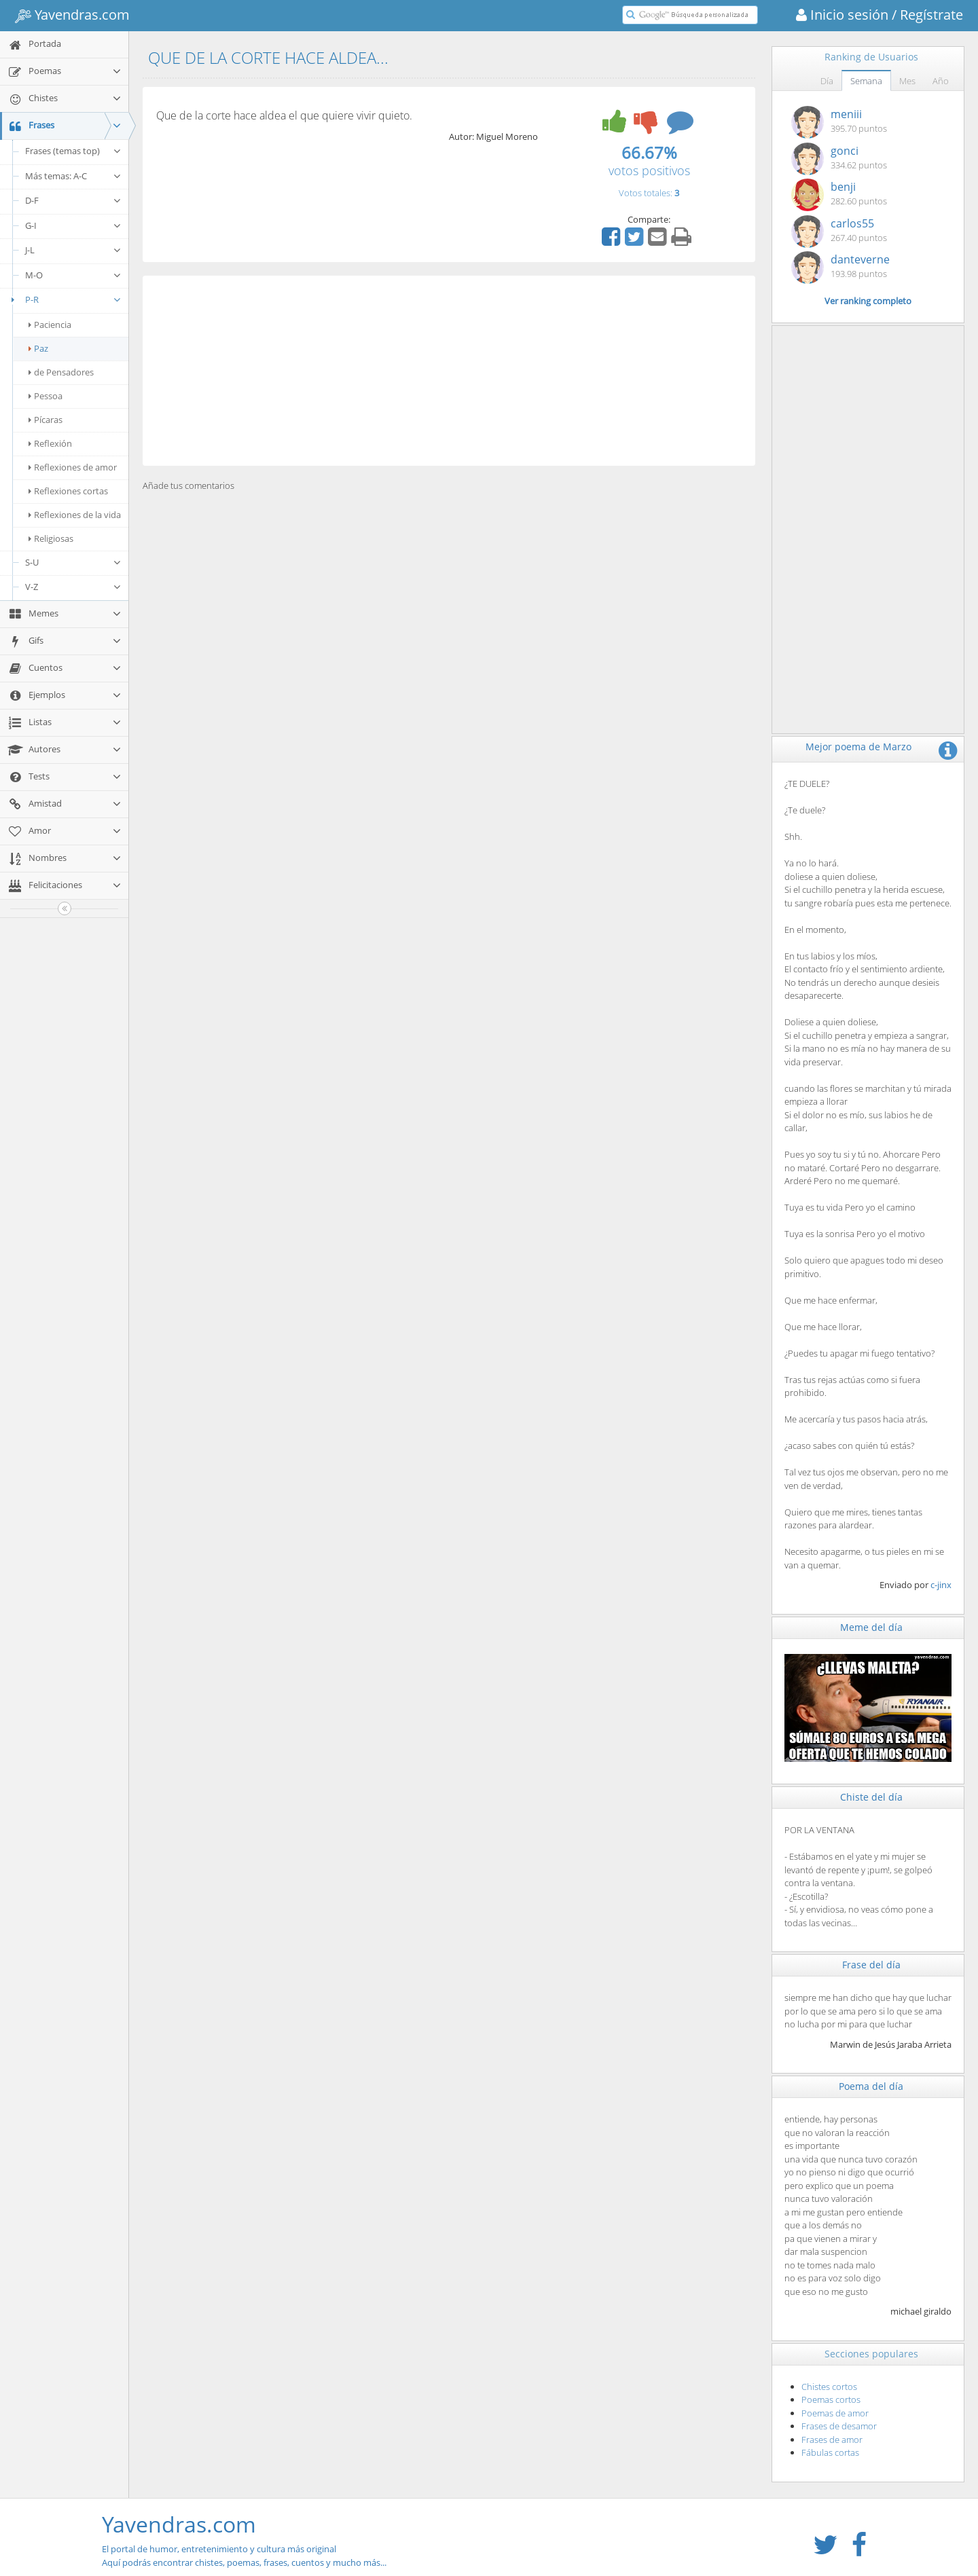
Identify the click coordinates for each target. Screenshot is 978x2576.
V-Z (73, 587)
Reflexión (50, 443)
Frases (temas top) (73, 151)
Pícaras (45, 419)
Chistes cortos (829, 2386)
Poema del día (871, 2086)
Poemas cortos (831, 2399)
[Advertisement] (449, 371)
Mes (907, 81)
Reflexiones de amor (73, 467)
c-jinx (941, 1585)
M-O (73, 275)
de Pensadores (61, 372)
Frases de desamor (839, 2426)
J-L (73, 250)
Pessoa (45, 396)
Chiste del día (871, 1796)
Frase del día (871, 1964)
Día (826, 81)
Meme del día (871, 1627)
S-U (73, 562)
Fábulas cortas (830, 2452)
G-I (73, 225)
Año (940, 81)
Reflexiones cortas (68, 491)
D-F (73, 200)
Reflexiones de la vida (75, 515)
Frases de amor (832, 2439)
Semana (866, 81)
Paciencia (50, 324)
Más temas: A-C (73, 176)
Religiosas (51, 538)
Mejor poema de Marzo (858, 746)
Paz (38, 348)
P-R (64, 299)
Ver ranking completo (868, 301)
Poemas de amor (835, 2413)
